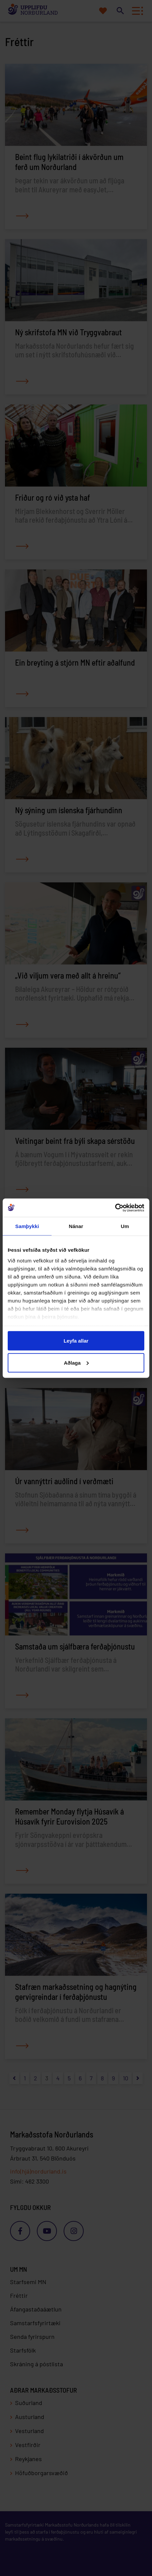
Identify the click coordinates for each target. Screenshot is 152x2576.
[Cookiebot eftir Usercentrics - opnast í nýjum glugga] (115, 1207)
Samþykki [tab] (27, 1226)
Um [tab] (125, 1226)
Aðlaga (76, 1362)
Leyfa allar (76, 1341)
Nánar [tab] (76, 1226)
